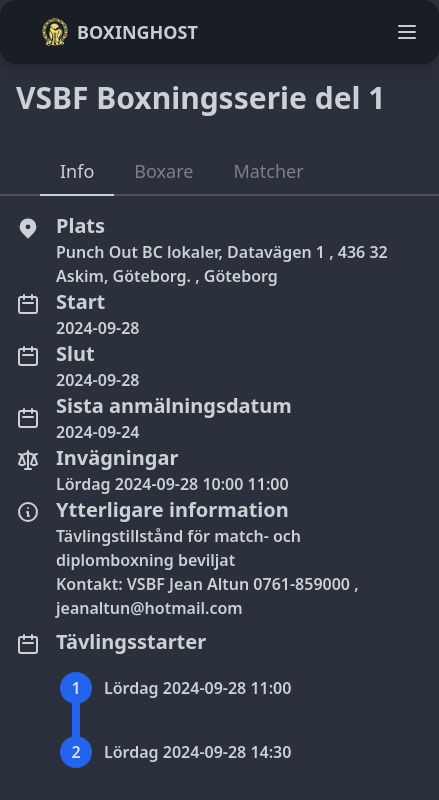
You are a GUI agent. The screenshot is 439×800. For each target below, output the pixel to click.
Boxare (163, 171)
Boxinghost (119, 32)
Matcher (268, 171)
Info (77, 171)
